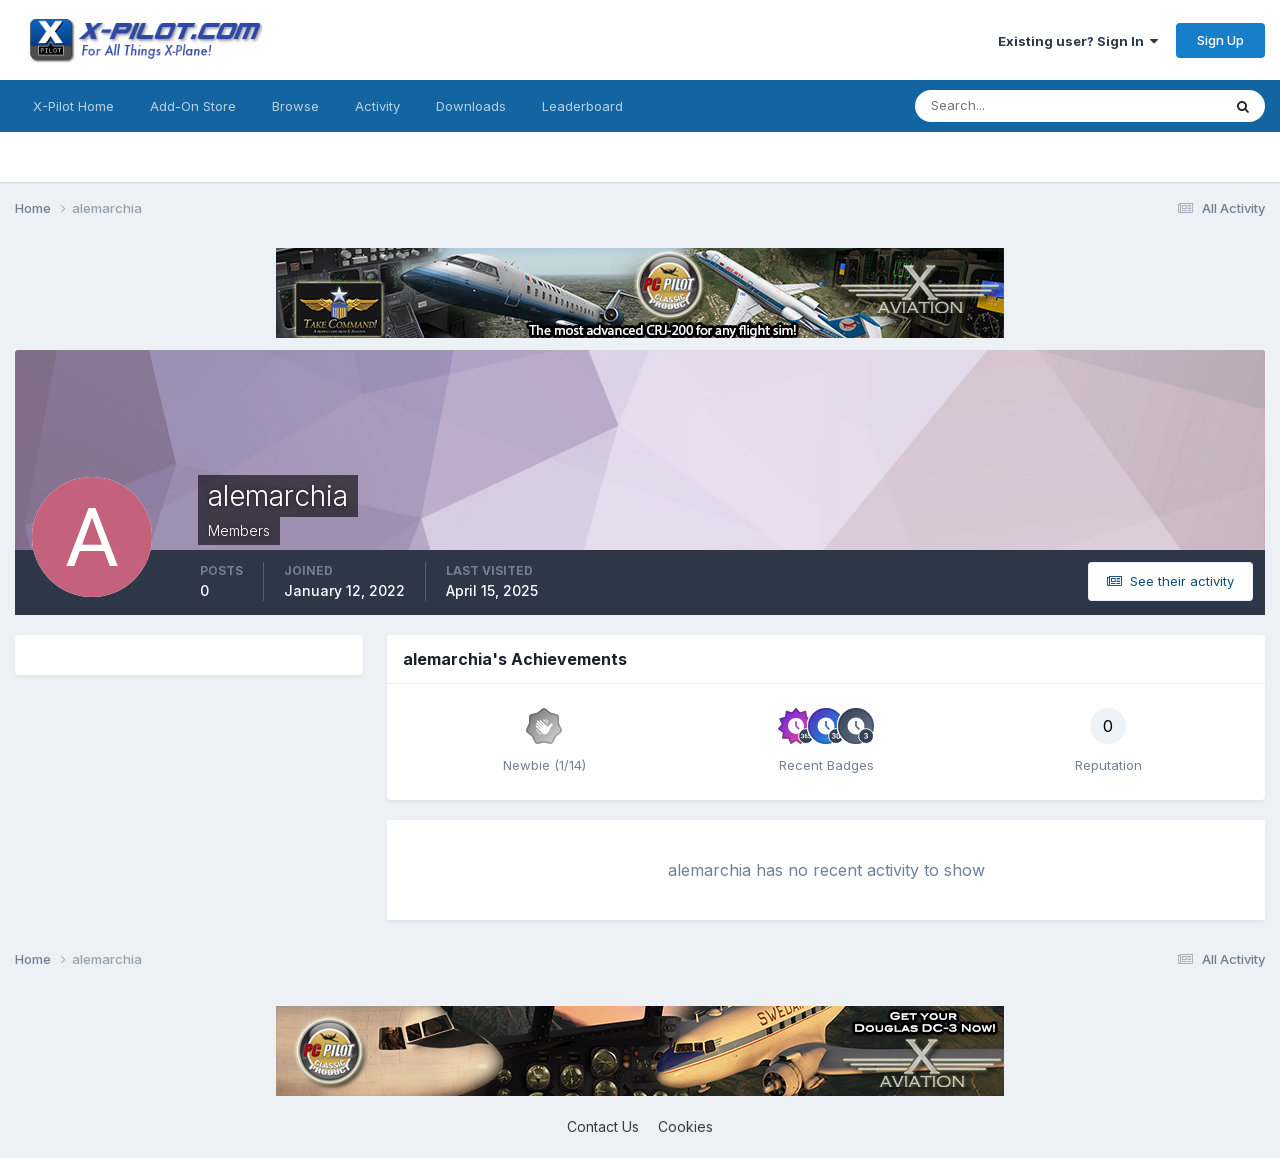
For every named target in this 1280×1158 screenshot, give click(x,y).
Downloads (471, 106)
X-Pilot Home (73, 106)
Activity (377, 106)
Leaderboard (582, 106)
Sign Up (1220, 40)
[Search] (1003, 106)
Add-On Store (193, 106)
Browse (295, 106)
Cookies (685, 1126)
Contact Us (603, 1126)
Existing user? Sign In (1078, 41)
